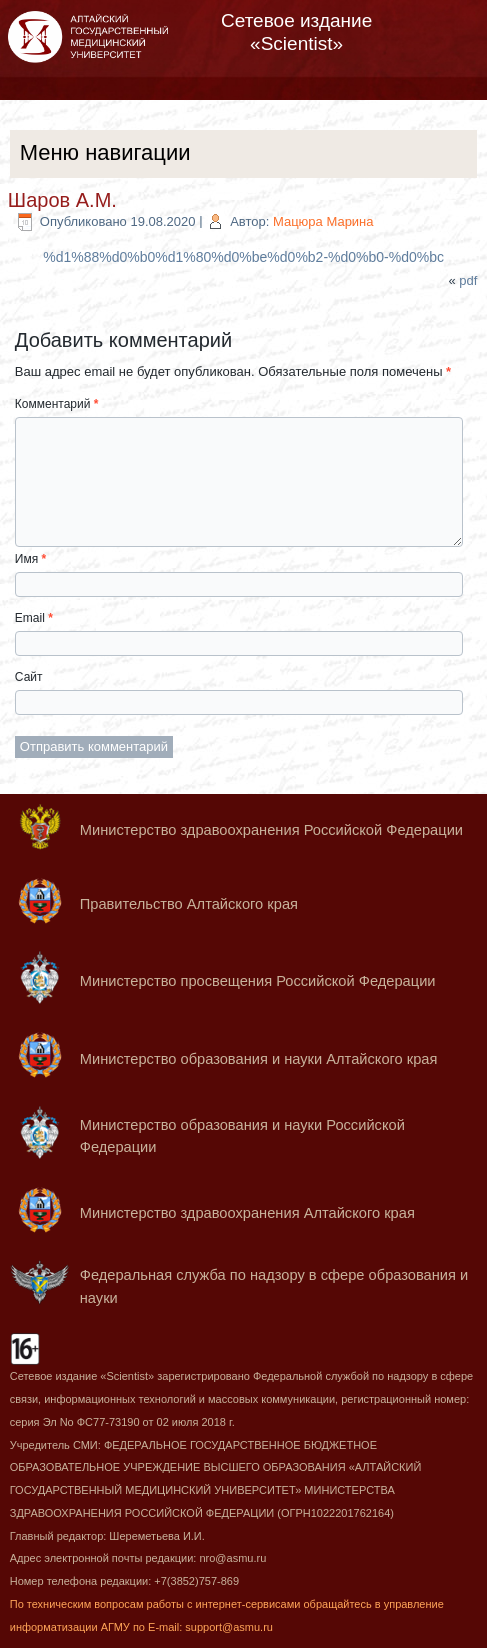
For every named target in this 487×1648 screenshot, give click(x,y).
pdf (468, 280)
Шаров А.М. (62, 200)
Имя (30, 559)
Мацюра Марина (323, 221)
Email (34, 618)
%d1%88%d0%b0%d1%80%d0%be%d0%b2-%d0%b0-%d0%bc (243, 257)
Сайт (29, 677)
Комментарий (57, 404)
